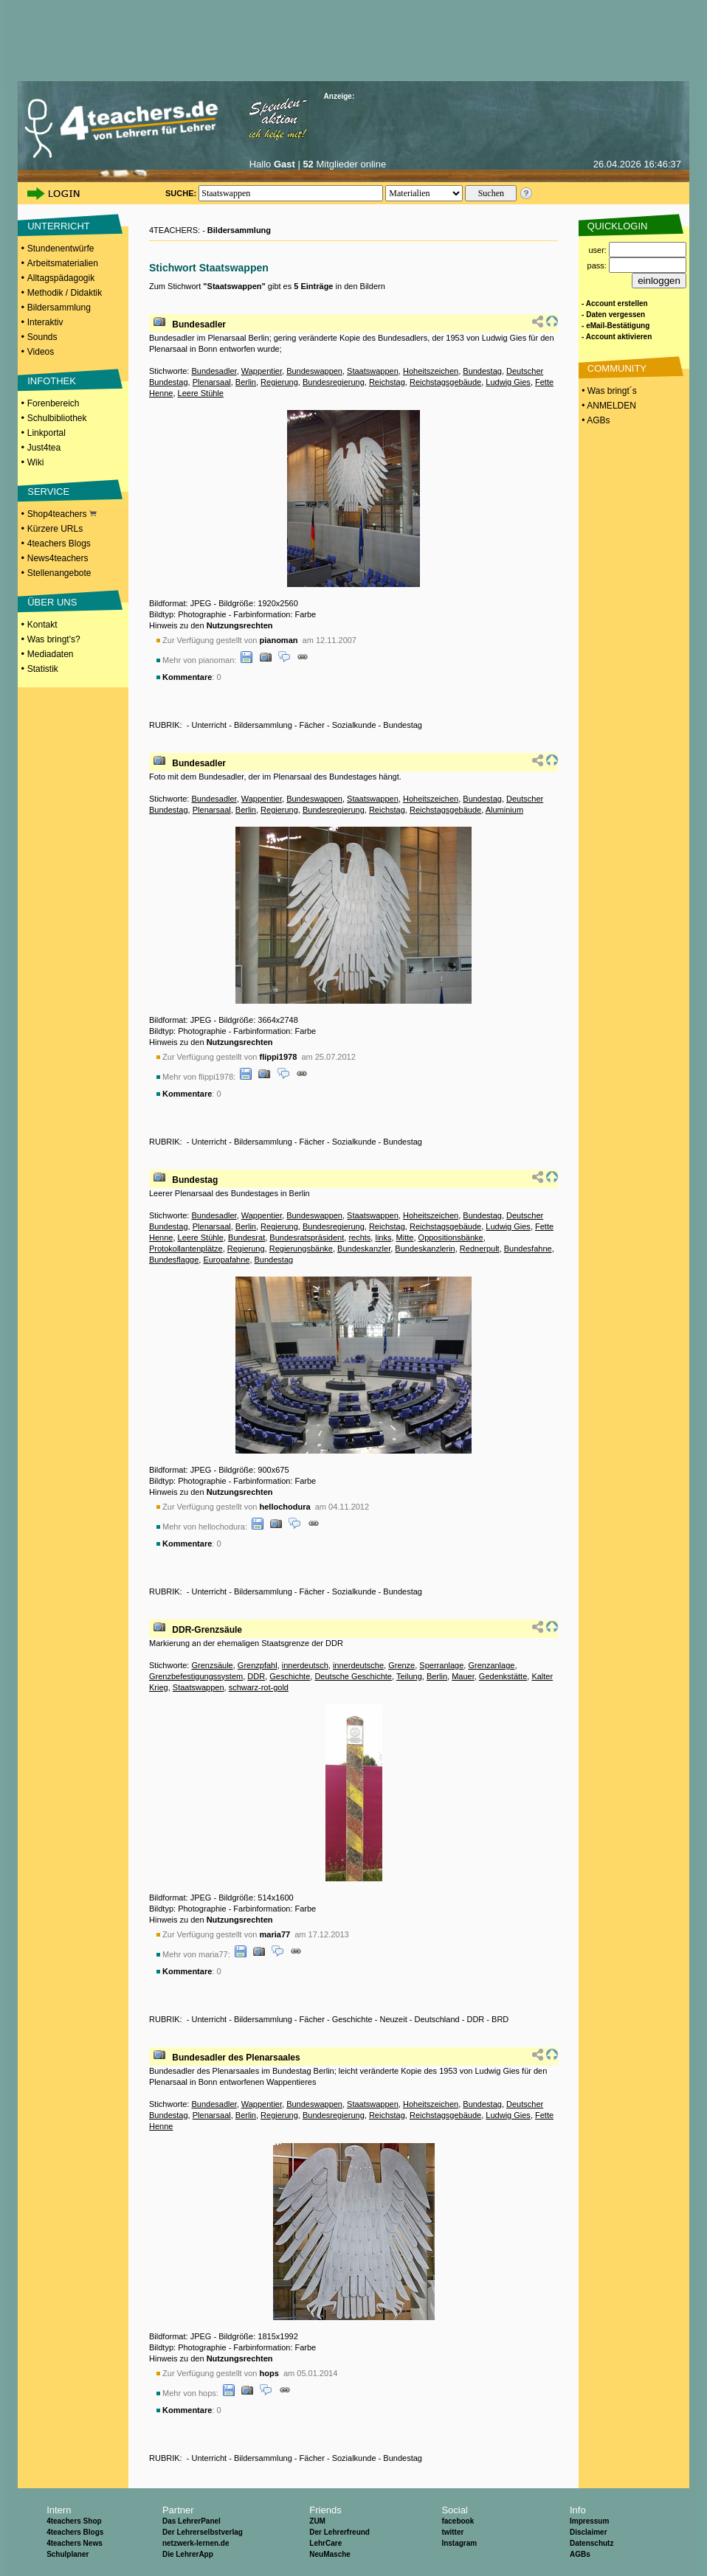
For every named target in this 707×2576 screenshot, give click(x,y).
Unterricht (209, 725)
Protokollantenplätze (186, 1248)
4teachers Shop (73, 2521)
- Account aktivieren (617, 337)
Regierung (279, 382)
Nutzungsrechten (240, 625)
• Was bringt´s (608, 391)
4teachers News (74, 2543)
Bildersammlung (59, 307)
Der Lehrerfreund (339, 2532)
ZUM (317, 2521)
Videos (40, 352)
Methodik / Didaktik (64, 293)
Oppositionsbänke (450, 1237)
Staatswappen (373, 371)
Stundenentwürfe (60, 248)
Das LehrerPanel (191, 2521)
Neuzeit (393, 2019)
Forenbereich (53, 403)
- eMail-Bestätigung (615, 326)
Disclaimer (588, 2532)
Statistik (42, 669)
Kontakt (42, 624)
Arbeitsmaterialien (62, 263)
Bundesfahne (528, 1248)
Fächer (312, 725)
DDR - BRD (487, 2019)
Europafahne (226, 1259)
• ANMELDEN (607, 405)
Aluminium (504, 809)
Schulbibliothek (57, 418)
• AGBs (594, 420)
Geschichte (289, 1676)
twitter (452, 2532)
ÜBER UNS (52, 602)
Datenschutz (591, 2543)
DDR (256, 1676)
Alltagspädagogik (60, 278)
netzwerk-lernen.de (196, 2543)
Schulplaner (67, 2554)
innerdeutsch (305, 1665)
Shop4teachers (62, 514)
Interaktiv (45, 322)
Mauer (463, 1676)
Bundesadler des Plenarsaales (236, 2057)
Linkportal (46, 433)
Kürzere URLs (55, 529)
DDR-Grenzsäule (207, 1630)
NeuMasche (330, 2554)
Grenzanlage (491, 1665)
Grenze (401, 1665)
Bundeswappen (314, 371)
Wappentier (261, 371)
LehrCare (325, 2543)
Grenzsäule (211, 1665)
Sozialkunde (354, 725)
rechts (359, 1237)
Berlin (245, 382)
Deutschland (437, 2019)
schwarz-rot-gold (259, 1687)
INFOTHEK (51, 380)
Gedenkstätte (503, 1676)
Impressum (589, 2521)
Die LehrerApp (187, 2554)
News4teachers (58, 558)
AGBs (580, 2554)
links (383, 1237)
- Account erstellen (615, 303)
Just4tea (44, 447)
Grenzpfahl (257, 1665)
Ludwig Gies (508, 382)
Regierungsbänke (301, 1248)
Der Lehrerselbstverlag (202, 2532)
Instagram (459, 2543)
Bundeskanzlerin (425, 1248)
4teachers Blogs (59, 543)
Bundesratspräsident (306, 1237)
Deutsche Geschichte (353, 1676)
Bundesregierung (334, 382)
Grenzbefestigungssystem (196, 1676)
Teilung (409, 1676)
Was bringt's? (53, 639)
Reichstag (387, 382)
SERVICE (48, 491)
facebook (457, 2521)
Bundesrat (246, 1237)
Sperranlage (441, 1665)
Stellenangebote (59, 573)
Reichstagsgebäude (445, 382)
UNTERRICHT (58, 226)
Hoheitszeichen (430, 371)
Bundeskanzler (363, 1248)
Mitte (405, 1237)
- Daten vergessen (613, 314)
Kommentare (187, 677)
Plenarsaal (212, 382)
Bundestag (482, 371)
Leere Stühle (201, 393)
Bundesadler (199, 324)
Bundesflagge (174, 1259)
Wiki (35, 462)
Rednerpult (480, 1248)
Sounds (42, 337)
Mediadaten (50, 654)
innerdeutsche (358, 1665)
